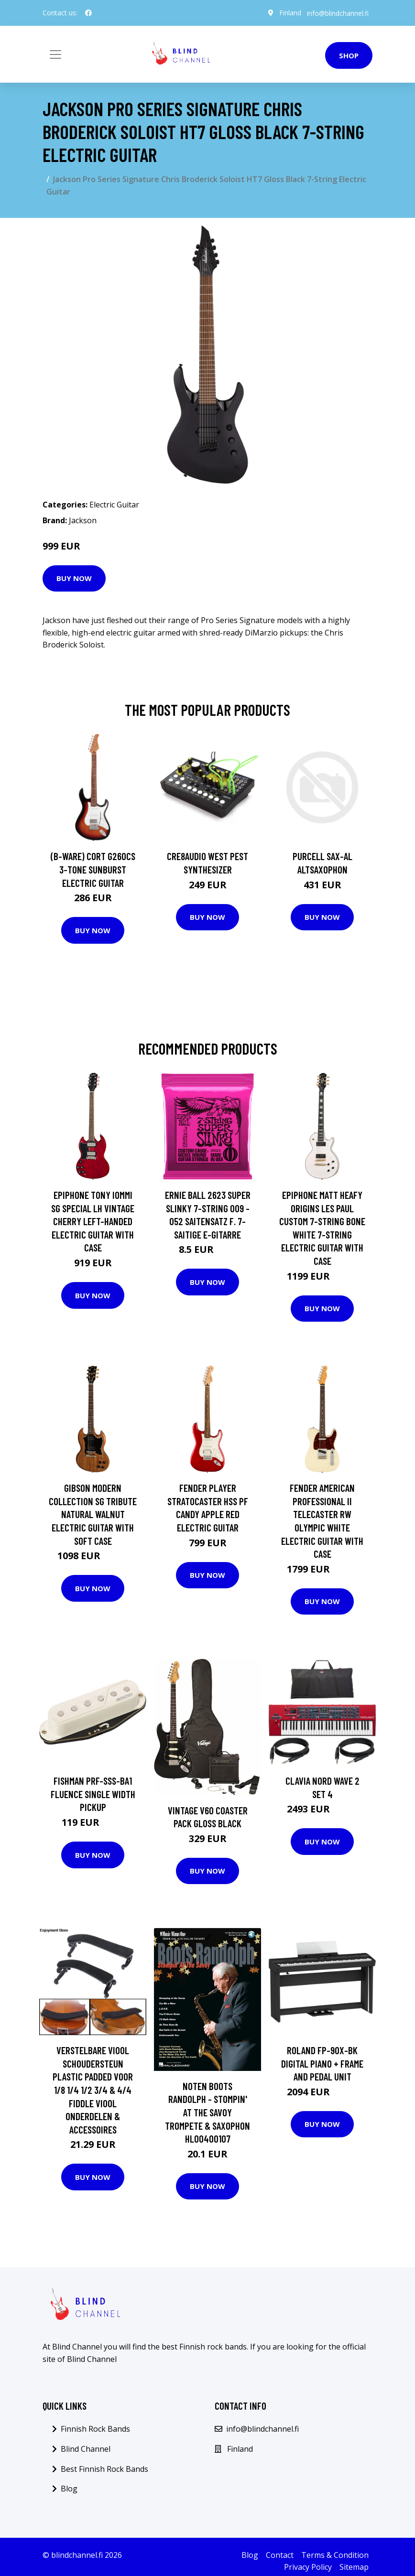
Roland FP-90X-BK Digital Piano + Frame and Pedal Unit (322, 2063)
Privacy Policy (308, 2567)
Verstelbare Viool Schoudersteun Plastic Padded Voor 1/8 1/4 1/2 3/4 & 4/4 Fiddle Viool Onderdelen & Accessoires (93, 2089)
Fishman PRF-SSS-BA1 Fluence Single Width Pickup (93, 1794)
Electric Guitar (114, 504)
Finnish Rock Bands (95, 2429)
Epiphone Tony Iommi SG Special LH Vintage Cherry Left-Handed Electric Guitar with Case (92, 1221)
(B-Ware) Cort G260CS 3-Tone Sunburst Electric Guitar (93, 869)
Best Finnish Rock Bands (104, 2469)
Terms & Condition (335, 2555)
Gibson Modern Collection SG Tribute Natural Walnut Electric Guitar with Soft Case (93, 1514)
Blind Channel (85, 2449)
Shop (349, 55)
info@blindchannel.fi (338, 12)
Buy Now (74, 578)
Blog (69, 2488)
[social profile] (88, 13)
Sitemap (354, 2567)
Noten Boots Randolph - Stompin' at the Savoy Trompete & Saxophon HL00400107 (207, 2112)
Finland (290, 12)
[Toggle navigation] (55, 54)
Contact (280, 2555)
